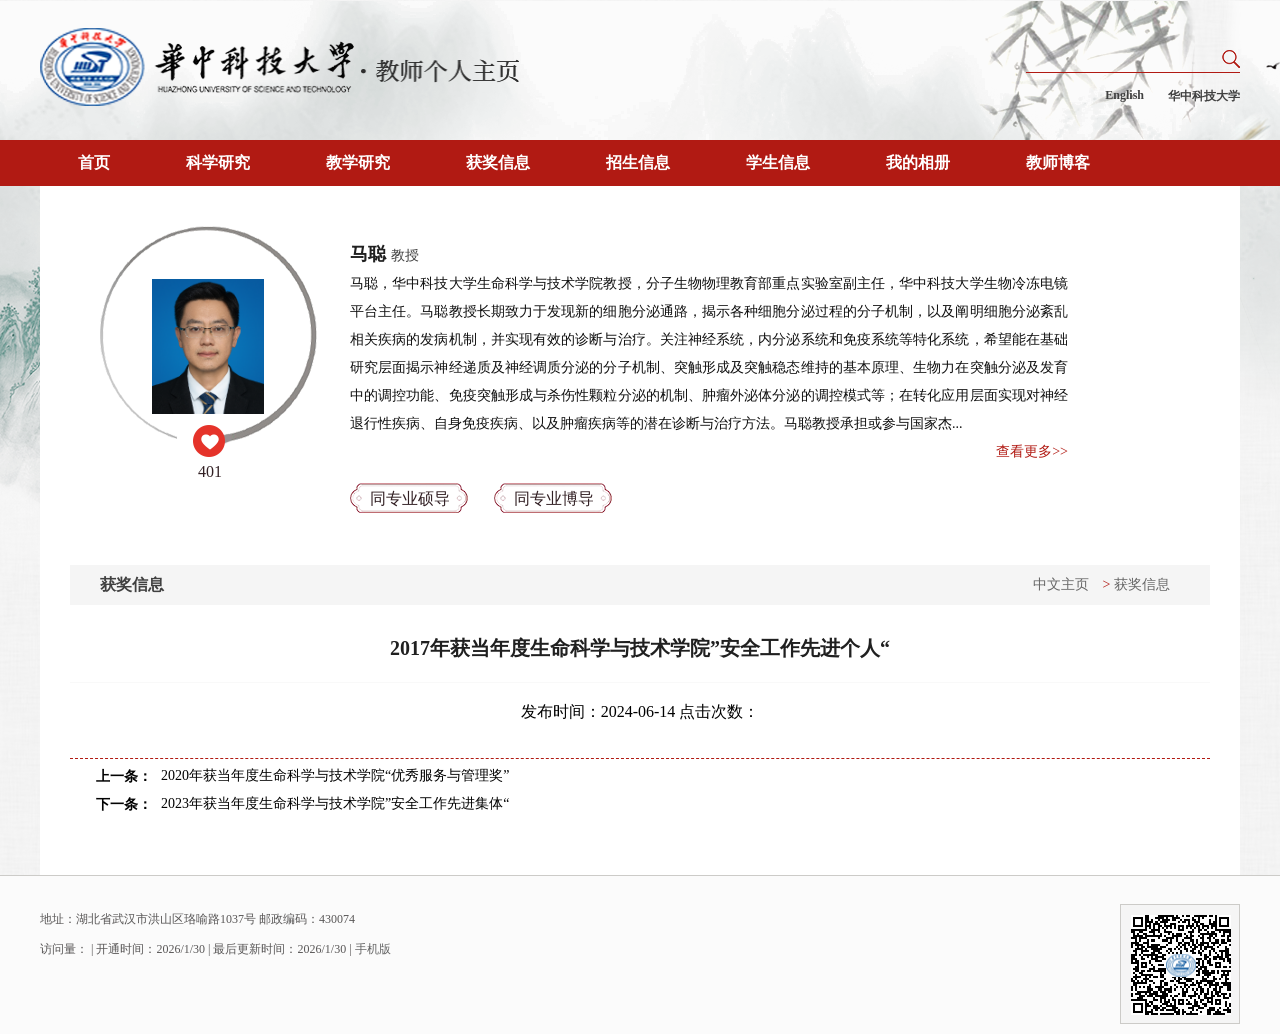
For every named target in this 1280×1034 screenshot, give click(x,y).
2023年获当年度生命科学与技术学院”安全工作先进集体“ (335, 803)
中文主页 (1061, 584)
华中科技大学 (1204, 96)
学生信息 (778, 162)
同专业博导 (554, 498)
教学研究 (358, 162)
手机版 (373, 949)
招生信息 (638, 162)
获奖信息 (498, 162)
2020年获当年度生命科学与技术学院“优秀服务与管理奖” (335, 775)
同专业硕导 (410, 498)
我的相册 (918, 162)
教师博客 (1058, 162)
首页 (94, 162)
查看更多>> (1032, 451)
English (1124, 95)
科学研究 (218, 162)
